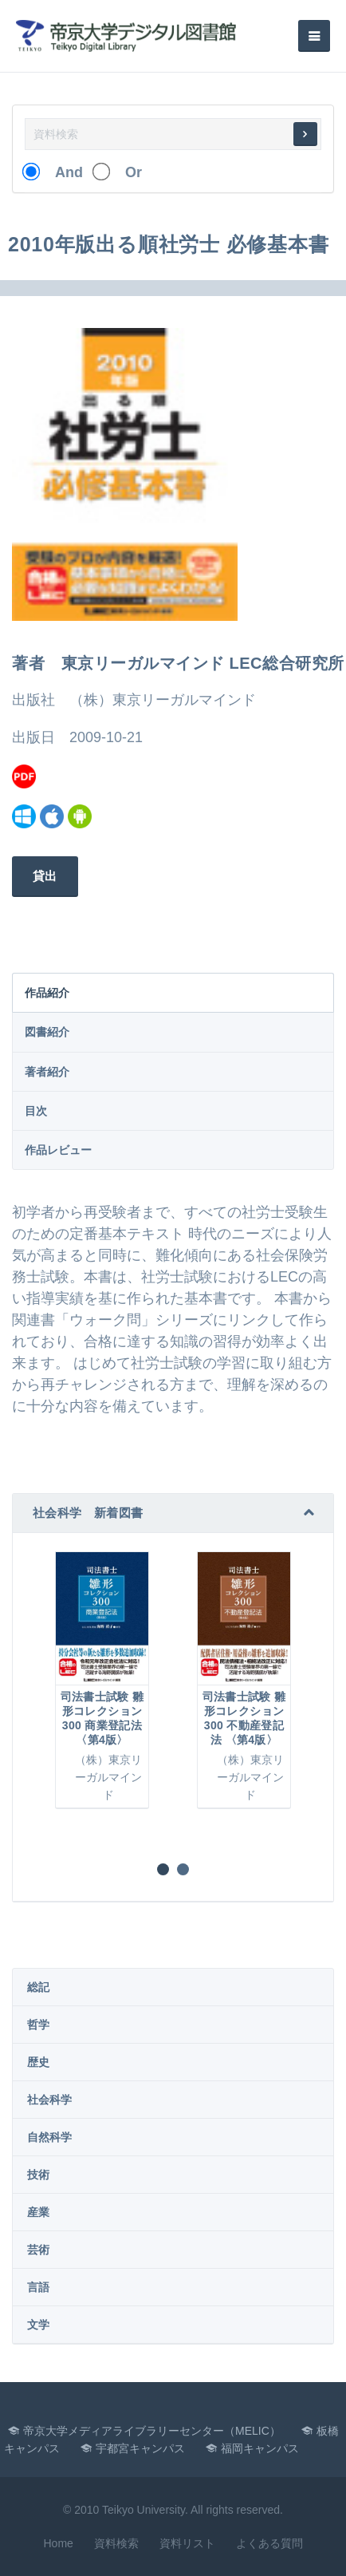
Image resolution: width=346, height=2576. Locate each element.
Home (58, 2543)
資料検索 (116, 2543)
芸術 (38, 2249)
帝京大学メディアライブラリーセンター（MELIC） (152, 2430)
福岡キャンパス (260, 2448)
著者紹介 (47, 1071)
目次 (36, 1110)
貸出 (45, 875)
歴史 (38, 2062)
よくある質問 (269, 2543)
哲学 (38, 2024)
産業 (38, 2212)
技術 (38, 2174)
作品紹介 (47, 992)
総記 (38, 1987)
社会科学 (49, 2099)
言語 (38, 2287)
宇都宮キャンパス (140, 2448)
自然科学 (49, 2137)
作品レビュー (58, 1150)
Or (126, 172)
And (62, 172)
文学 (38, 2324)
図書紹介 (47, 1031)
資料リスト (187, 2543)
